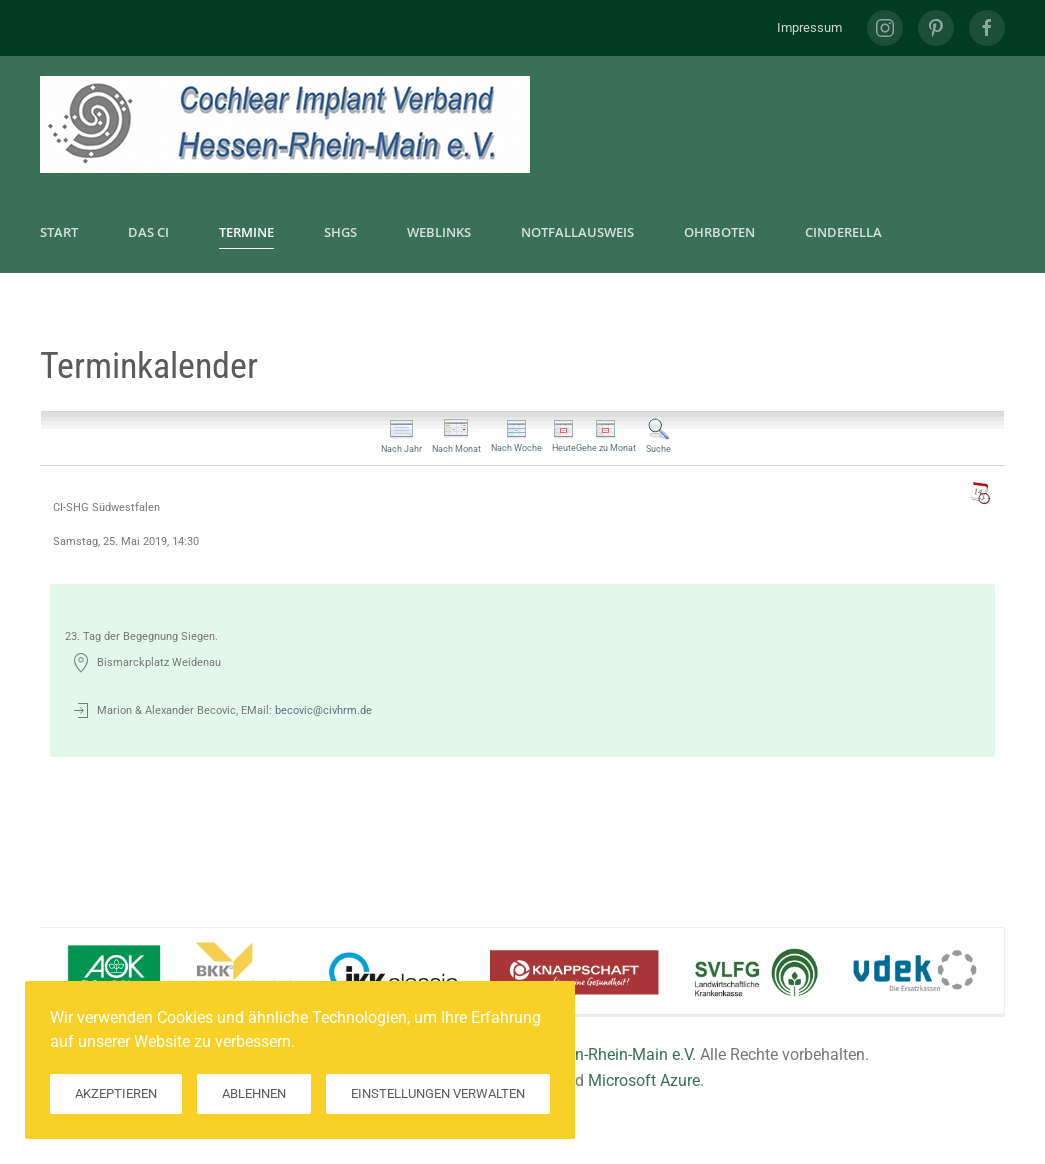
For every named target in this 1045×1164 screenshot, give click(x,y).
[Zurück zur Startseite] (285, 124)
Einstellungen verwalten (438, 1093)
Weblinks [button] (439, 232)
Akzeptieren (116, 1093)
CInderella (843, 232)
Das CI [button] (148, 232)
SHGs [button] (340, 232)
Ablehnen (254, 1093)
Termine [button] (246, 232)
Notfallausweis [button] (577, 232)
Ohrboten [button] (719, 232)
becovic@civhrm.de (323, 710)
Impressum (809, 27)
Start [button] (59, 232)
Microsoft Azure (644, 1080)
